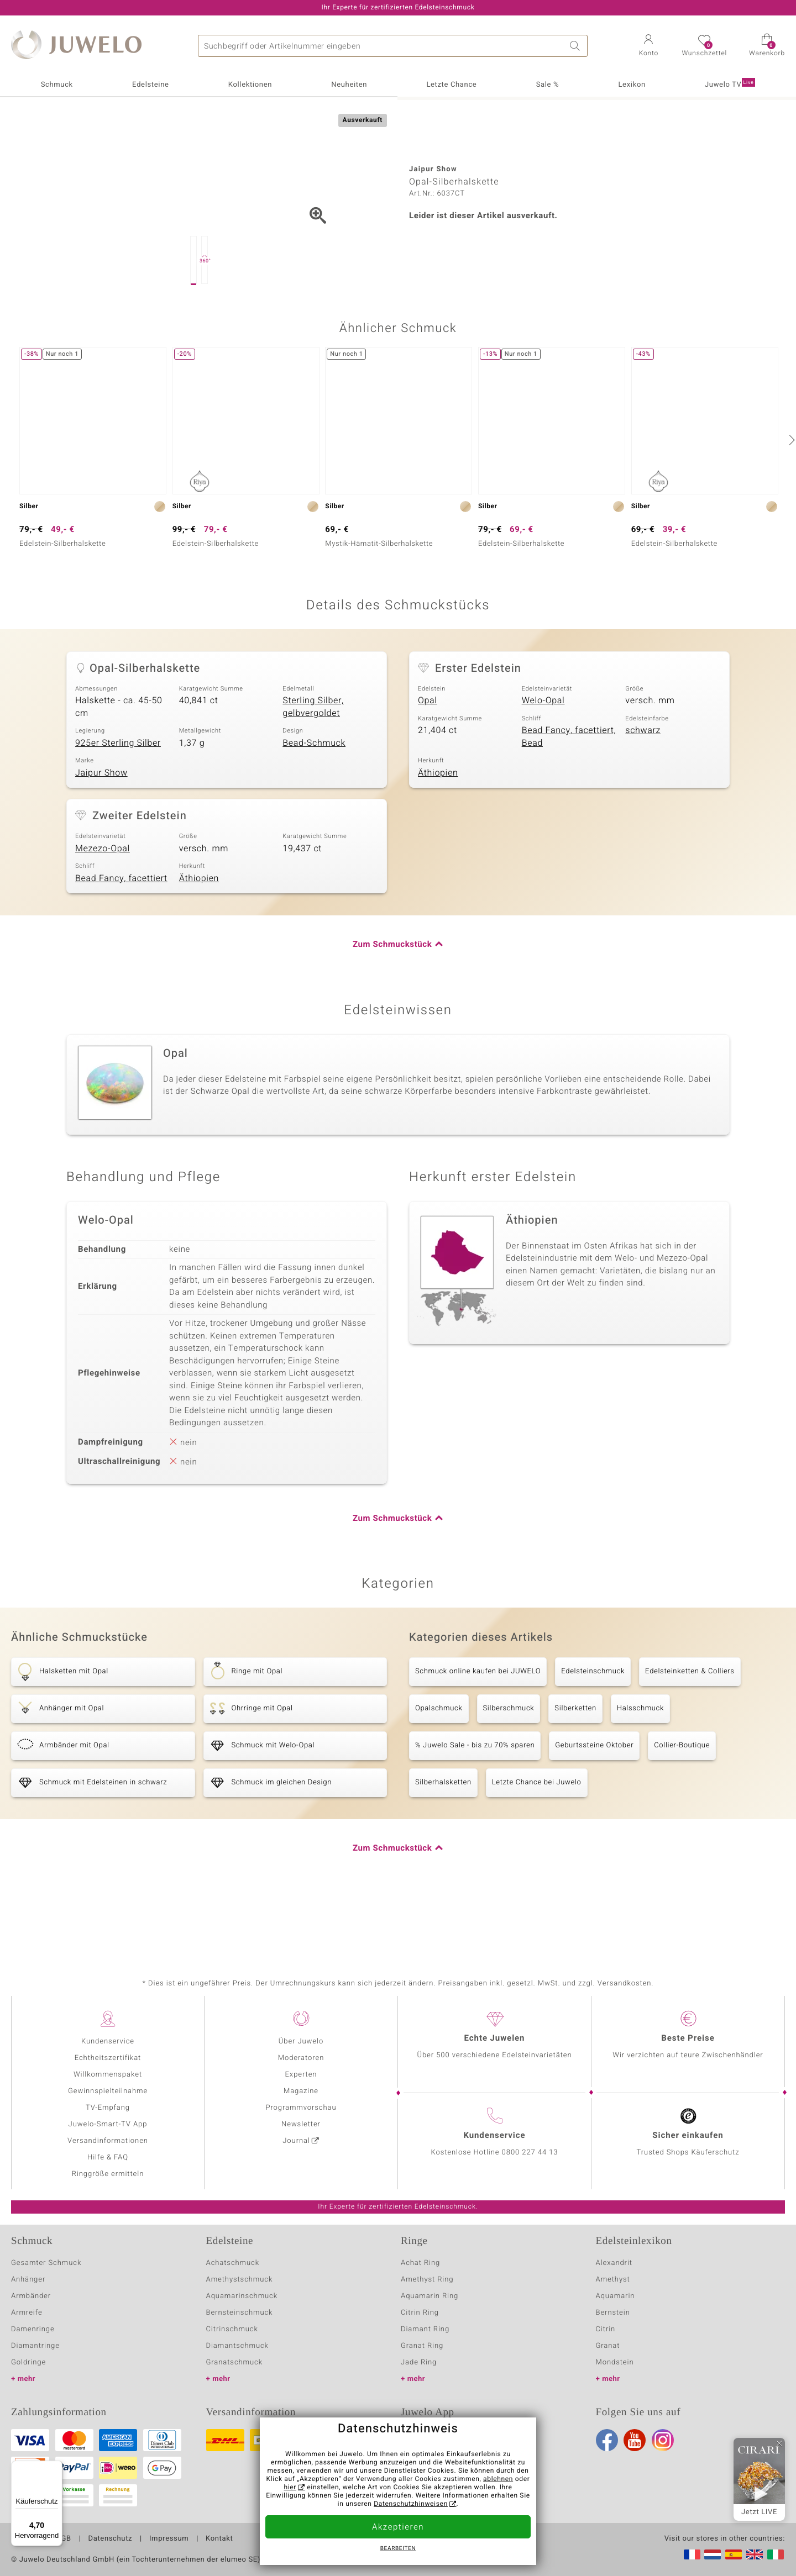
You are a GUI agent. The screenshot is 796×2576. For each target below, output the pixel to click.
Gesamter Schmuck (46, 2263)
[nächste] (790, 495)
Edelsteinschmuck (593, 1726)
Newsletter (301, 2124)
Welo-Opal (543, 755)
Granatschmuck (234, 2362)
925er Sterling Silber (118, 798)
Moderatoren (301, 2058)
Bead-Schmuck (313, 798)
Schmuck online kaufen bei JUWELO (478, 1726)
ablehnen (498, 2479)
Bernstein (613, 2313)
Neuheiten (349, 85)
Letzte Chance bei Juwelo (537, 1837)
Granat (608, 2346)
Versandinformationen (107, 2141)
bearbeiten (398, 2549)
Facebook (607, 2440)
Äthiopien (438, 828)
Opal (427, 755)
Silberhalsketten (443, 1837)
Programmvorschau (300, 2108)
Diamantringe (35, 2346)
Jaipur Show (101, 828)
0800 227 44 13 (530, 2152)
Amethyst (613, 2279)
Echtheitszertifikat (108, 2058)
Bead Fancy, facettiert (121, 933)
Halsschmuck (640, 1763)
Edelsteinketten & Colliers (690, 1726)
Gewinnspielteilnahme (108, 2091)
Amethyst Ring (427, 2279)
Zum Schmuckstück (392, 1000)
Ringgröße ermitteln (108, 2174)
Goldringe (28, 2362)
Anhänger (28, 2279)
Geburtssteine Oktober (594, 1800)
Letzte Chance (451, 85)
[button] (648, 46)
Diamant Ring (425, 2329)
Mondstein (615, 2362)
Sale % (547, 85)
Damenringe (33, 2329)
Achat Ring (420, 2263)
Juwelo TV (730, 84)
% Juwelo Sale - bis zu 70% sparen (475, 1800)
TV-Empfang (108, 2108)
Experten (301, 2074)
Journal (296, 2141)
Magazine (301, 2091)
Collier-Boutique (682, 1800)
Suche (576, 45)
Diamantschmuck (237, 2346)
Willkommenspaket (108, 2074)
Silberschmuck (509, 1763)
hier (290, 2488)
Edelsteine (150, 85)
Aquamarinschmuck (242, 2296)
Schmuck (57, 85)
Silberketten (575, 1763)
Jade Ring (419, 2362)
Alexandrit (614, 2263)
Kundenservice (107, 2041)
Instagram (663, 2440)
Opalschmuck (439, 1763)
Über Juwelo (301, 2041)
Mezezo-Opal (102, 903)
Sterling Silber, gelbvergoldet (312, 762)
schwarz (643, 785)
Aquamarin (615, 2296)
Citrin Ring (420, 2313)
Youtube (635, 2440)
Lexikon (631, 85)
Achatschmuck (233, 2263)
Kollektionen (250, 85)
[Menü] (55, 2467)
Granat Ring (422, 2346)
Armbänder (31, 2296)
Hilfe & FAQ (107, 2157)
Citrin (606, 2329)
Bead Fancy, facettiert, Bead (569, 792)
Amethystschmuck (239, 2279)
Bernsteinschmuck (239, 2313)
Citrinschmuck (232, 2329)
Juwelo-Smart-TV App (108, 2124)
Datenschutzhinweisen (411, 2504)
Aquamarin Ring (429, 2296)
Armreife (27, 2313)
